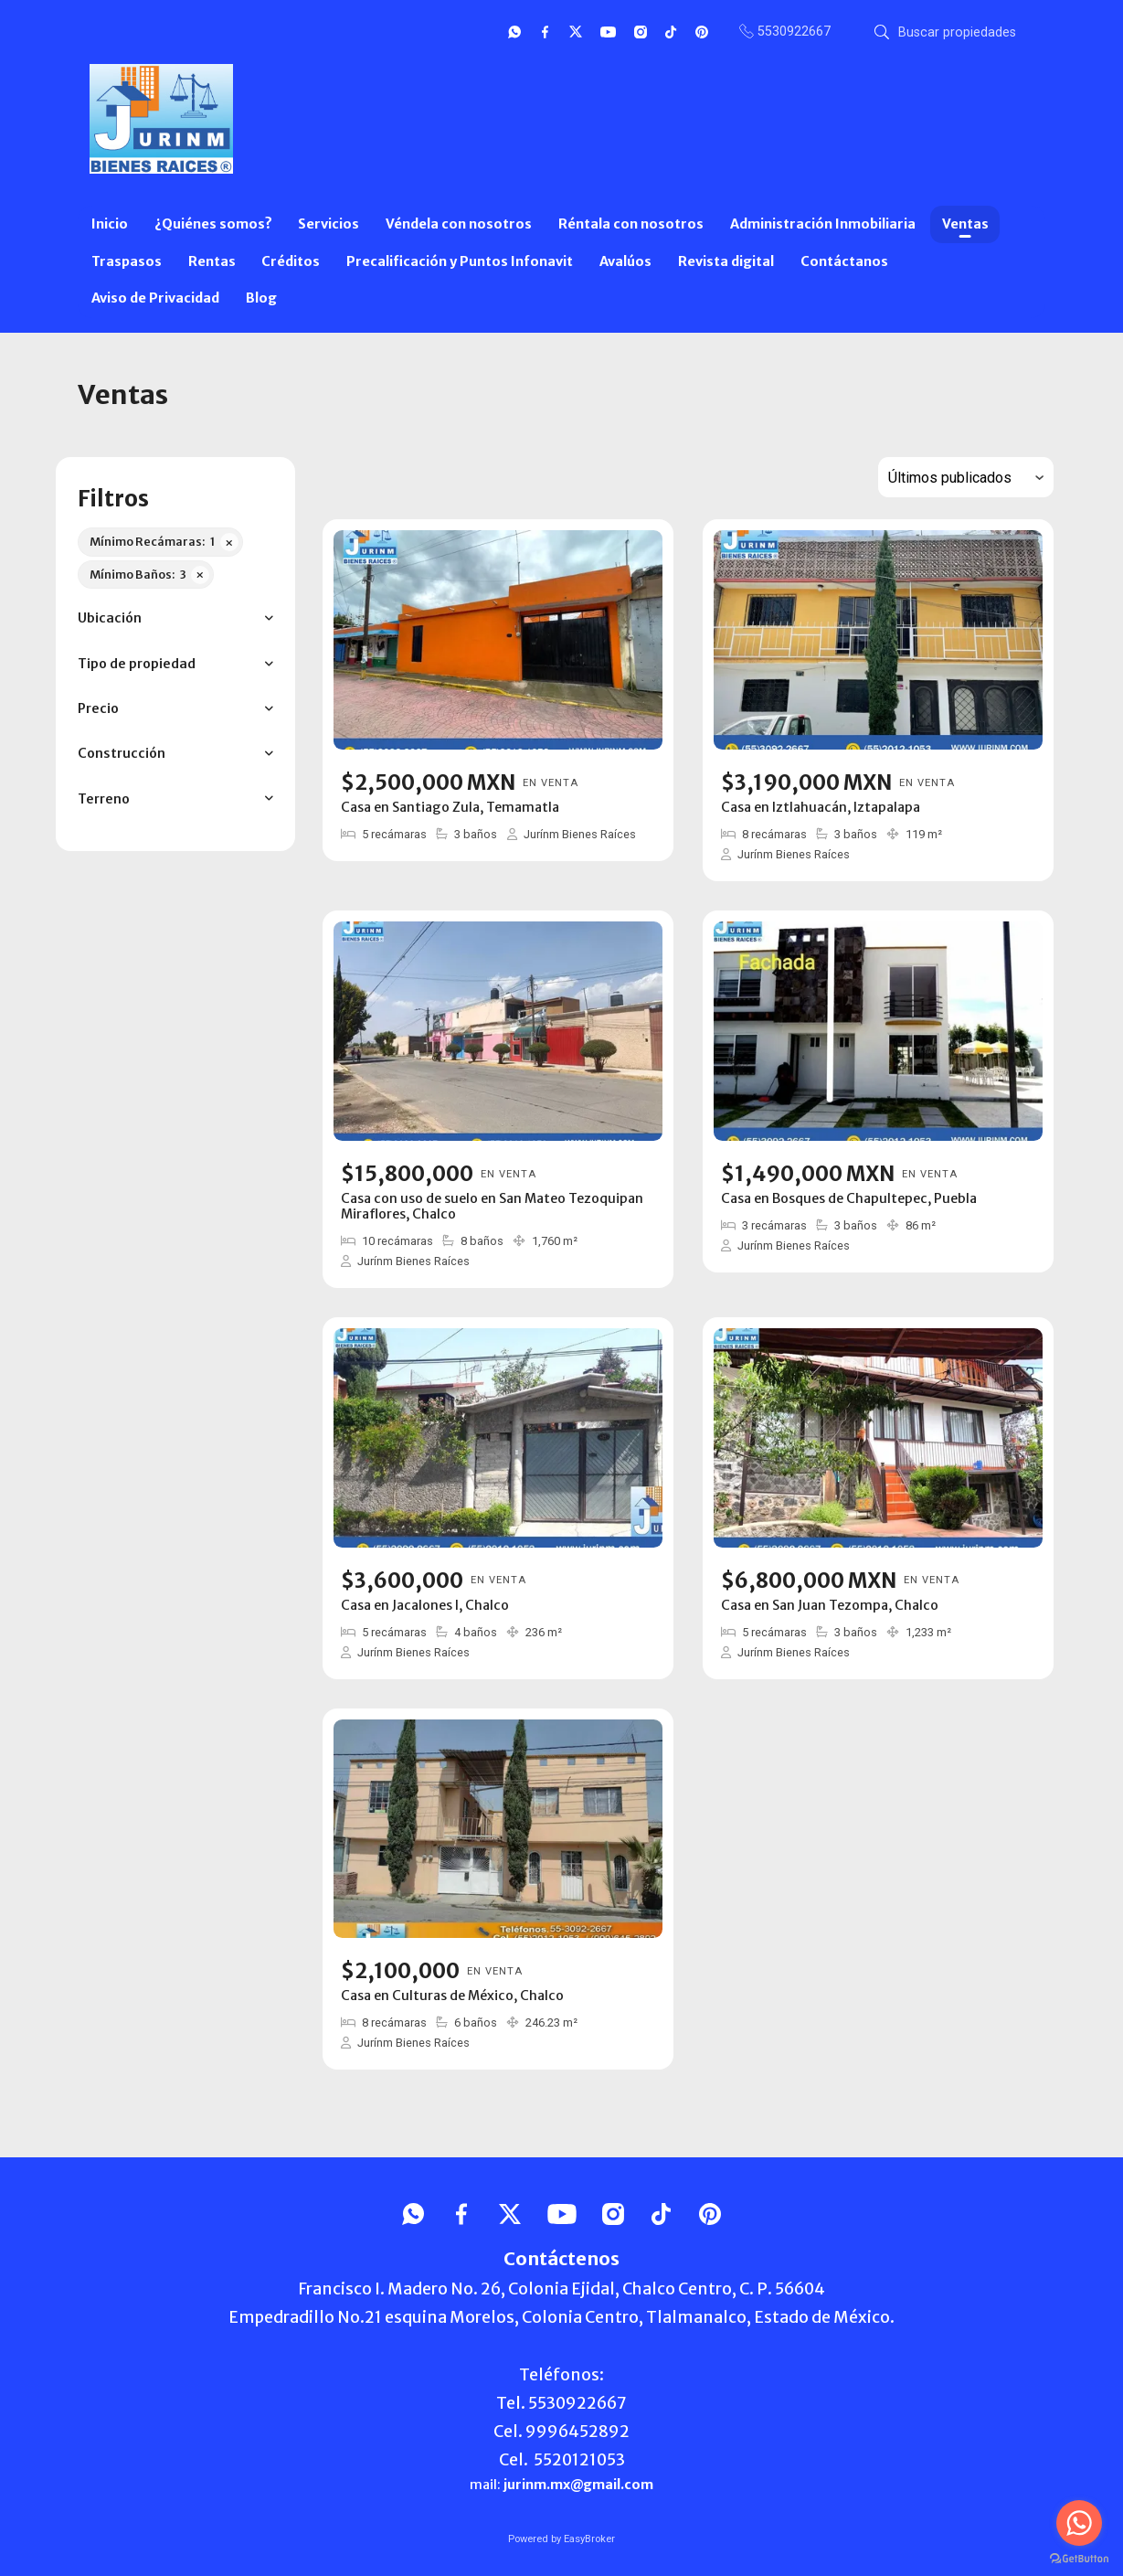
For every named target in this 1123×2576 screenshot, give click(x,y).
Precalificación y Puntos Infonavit (459, 261)
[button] (175, 618)
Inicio (109, 224)
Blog (261, 298)
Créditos (290, 261)
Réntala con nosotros (631, 224)
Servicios (328, 224)
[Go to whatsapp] (1079, 2523)
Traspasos (126, 261)
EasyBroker (589, 2539)
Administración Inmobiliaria (823, 224)
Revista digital (726, 261)
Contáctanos (844, 261)
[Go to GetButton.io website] (1079, 2557)
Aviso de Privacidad (155, 298)
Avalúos (625, 261)
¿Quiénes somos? (213, 224)
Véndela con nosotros (459, 224)
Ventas (965, 224)
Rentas (212, 261)
